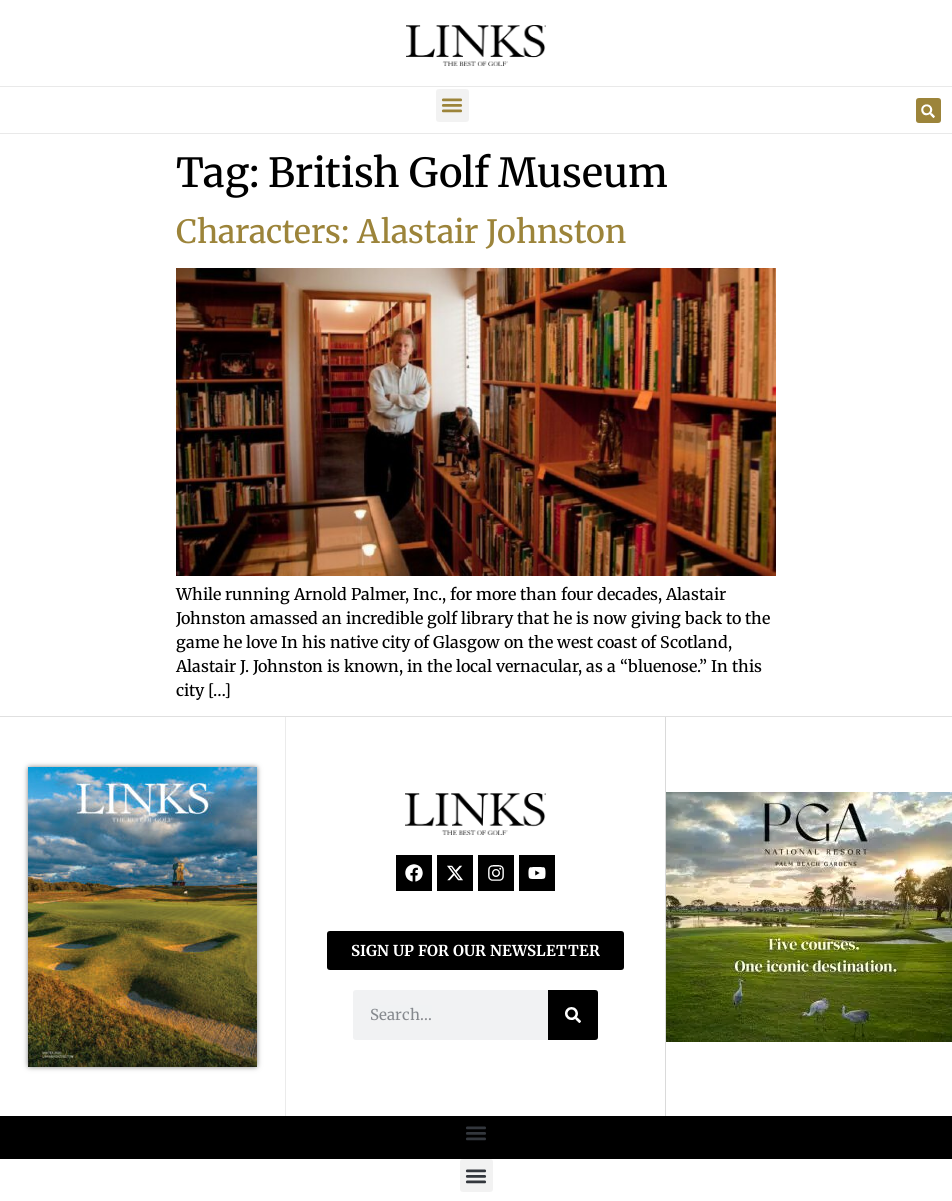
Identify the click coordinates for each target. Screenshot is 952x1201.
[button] (452, 105)
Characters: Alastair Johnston (401, 232)
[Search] (573, 1015)
